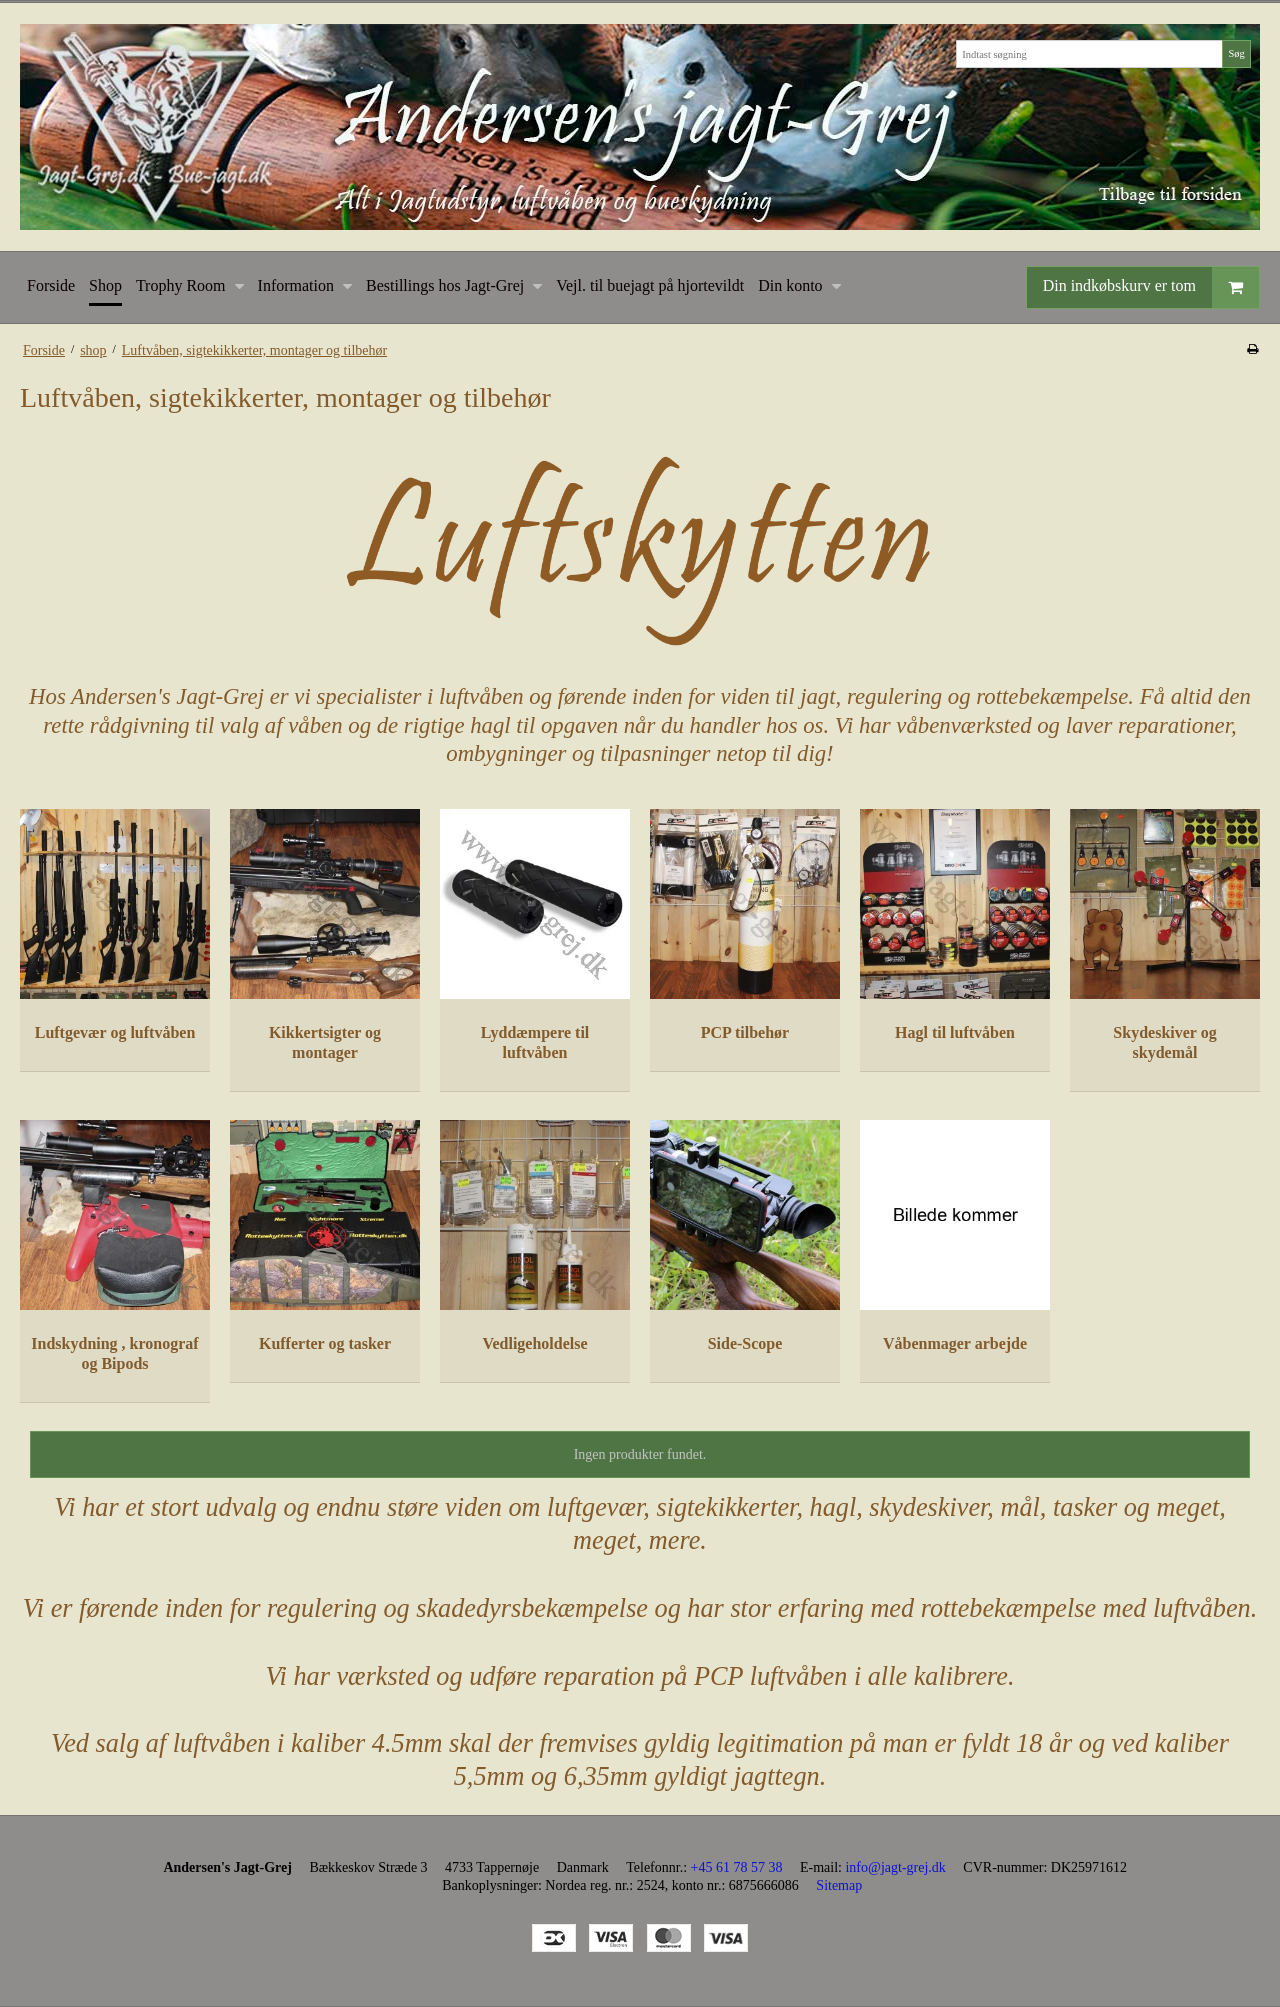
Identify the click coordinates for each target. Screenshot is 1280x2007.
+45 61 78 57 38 (737, 1867)
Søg (1236, 53)
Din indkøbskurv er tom (1151, 287)
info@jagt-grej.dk (895, 1867)
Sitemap (839, 1885)
